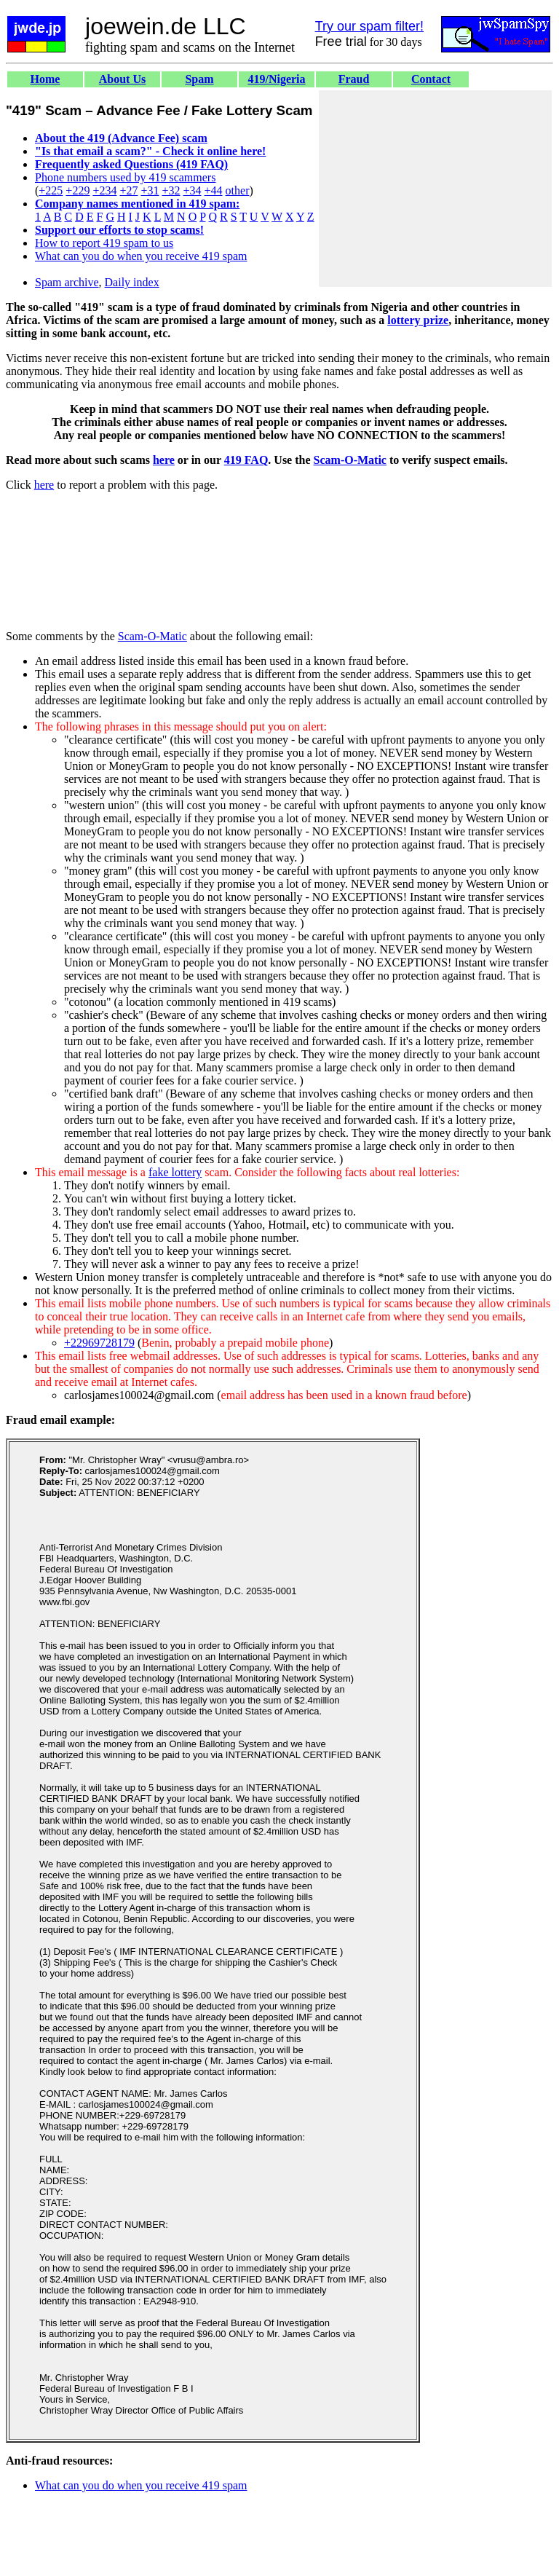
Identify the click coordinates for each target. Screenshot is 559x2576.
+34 (192, 190)
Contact (431, 79)
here (164, 460)
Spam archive (67, 282)
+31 (149, 190)
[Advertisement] (435, 189)
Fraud (354, 79)
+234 (104, 190)
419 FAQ (246, 460)
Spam (199, 79)
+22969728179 (99, 1342)
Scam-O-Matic (350, 460)
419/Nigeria (276, 79)
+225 (51, 190)
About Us (122, 79)
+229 (78, 190)
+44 (214, 190)
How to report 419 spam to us (104, 243)
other (238, 190)
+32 (171, 190)
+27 (128, 190)
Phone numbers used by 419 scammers (125, 177)
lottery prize (417, 320)
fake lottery (175, 1172)
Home (45, 79)
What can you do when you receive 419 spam (141, 256)
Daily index (132, 282)
